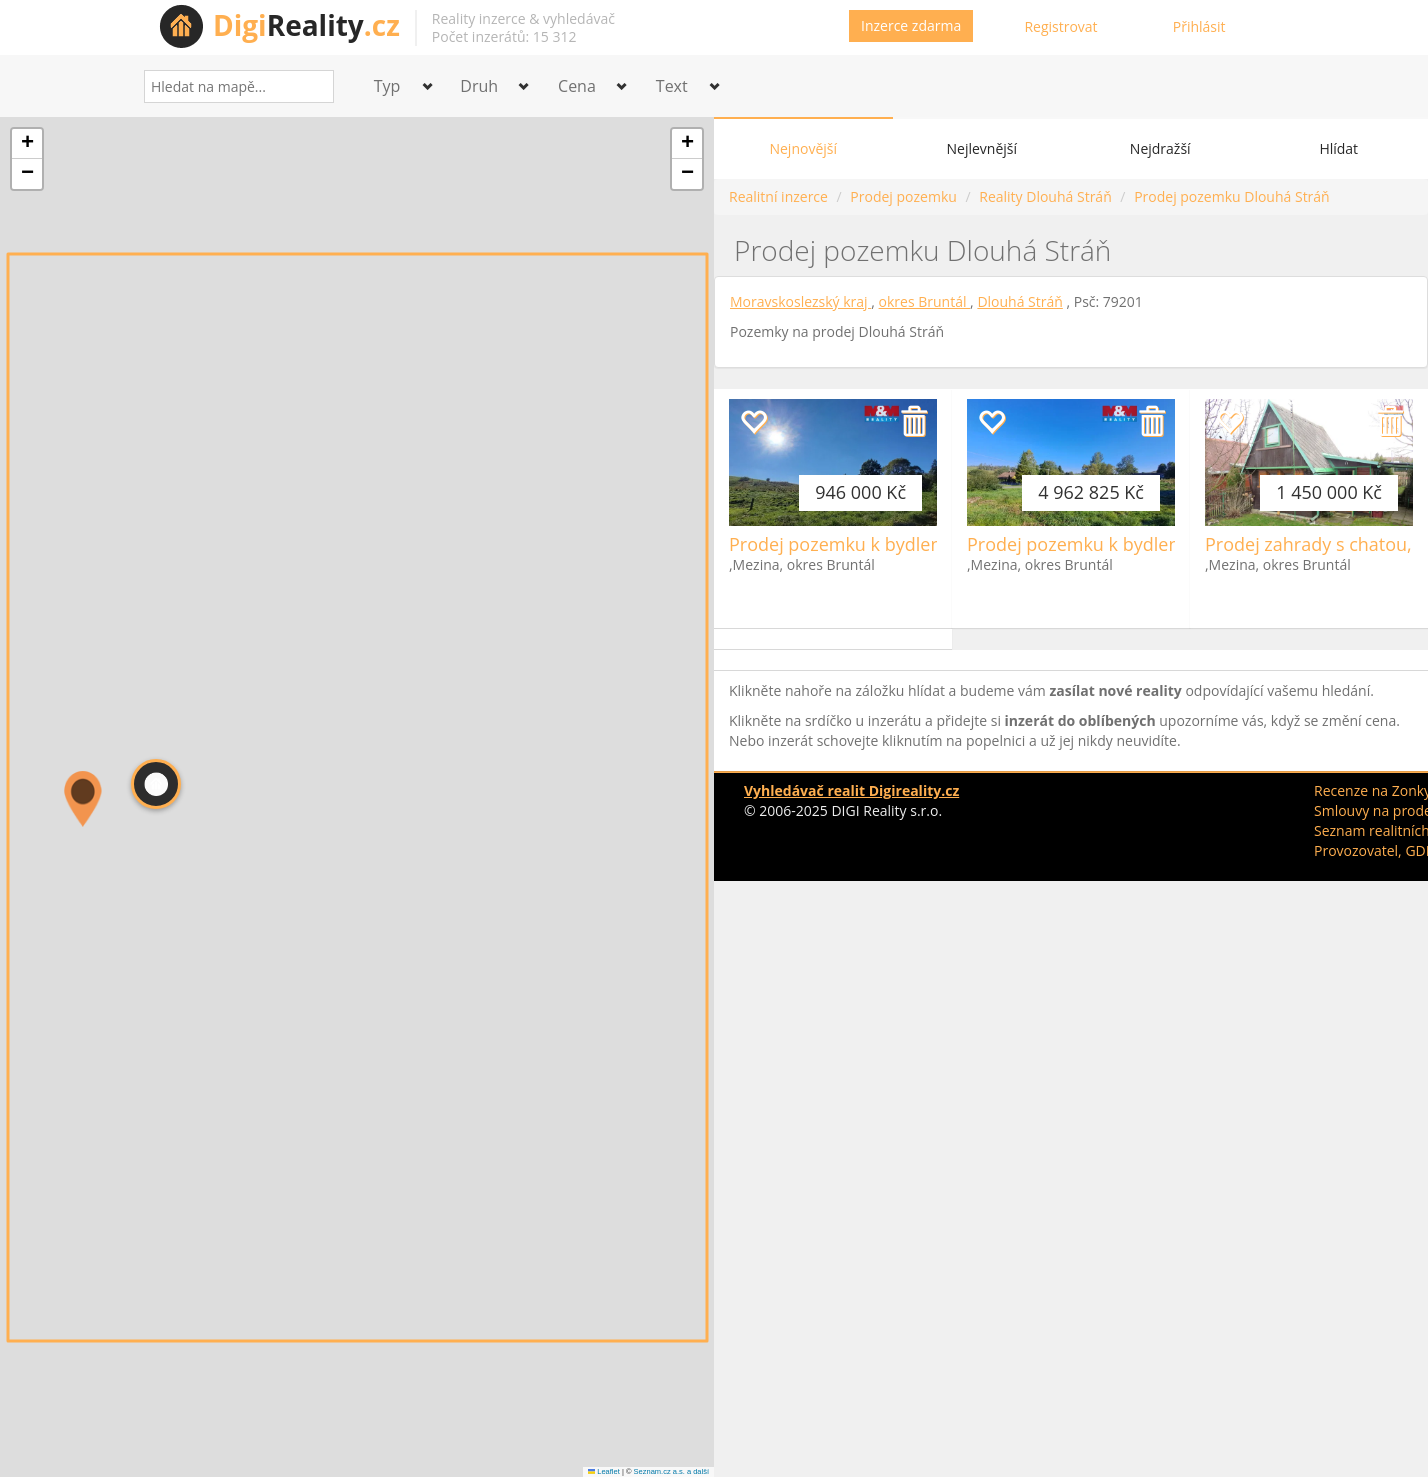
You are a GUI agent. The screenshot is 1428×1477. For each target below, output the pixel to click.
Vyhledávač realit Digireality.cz (851, 790)
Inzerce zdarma (911, 25)
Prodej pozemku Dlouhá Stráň (1232, 196)
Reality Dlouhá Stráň (1045, 196)
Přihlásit (1199, 26)
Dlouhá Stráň (1019, 301)
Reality (306, 25)
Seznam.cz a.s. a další (671, 1471)
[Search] (311, 86)
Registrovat (1060, 26)
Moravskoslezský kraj (800, 301)
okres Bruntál (925, 301)
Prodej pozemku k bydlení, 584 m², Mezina (906, 544)
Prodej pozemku (903, 196)
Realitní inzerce (778, 196)
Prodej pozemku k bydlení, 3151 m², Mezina (1149, 544)
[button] (156, 784)
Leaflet (604, 1471)
